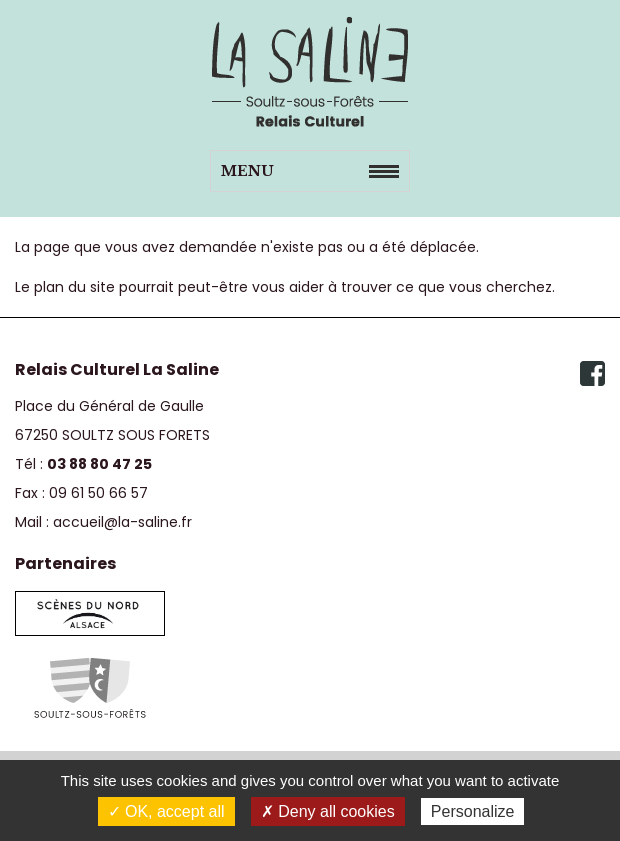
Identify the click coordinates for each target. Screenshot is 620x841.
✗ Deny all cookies (328, 811)
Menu (247, 171)
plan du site (74, 287)
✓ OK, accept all (166, 811)
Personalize (473, 811)
